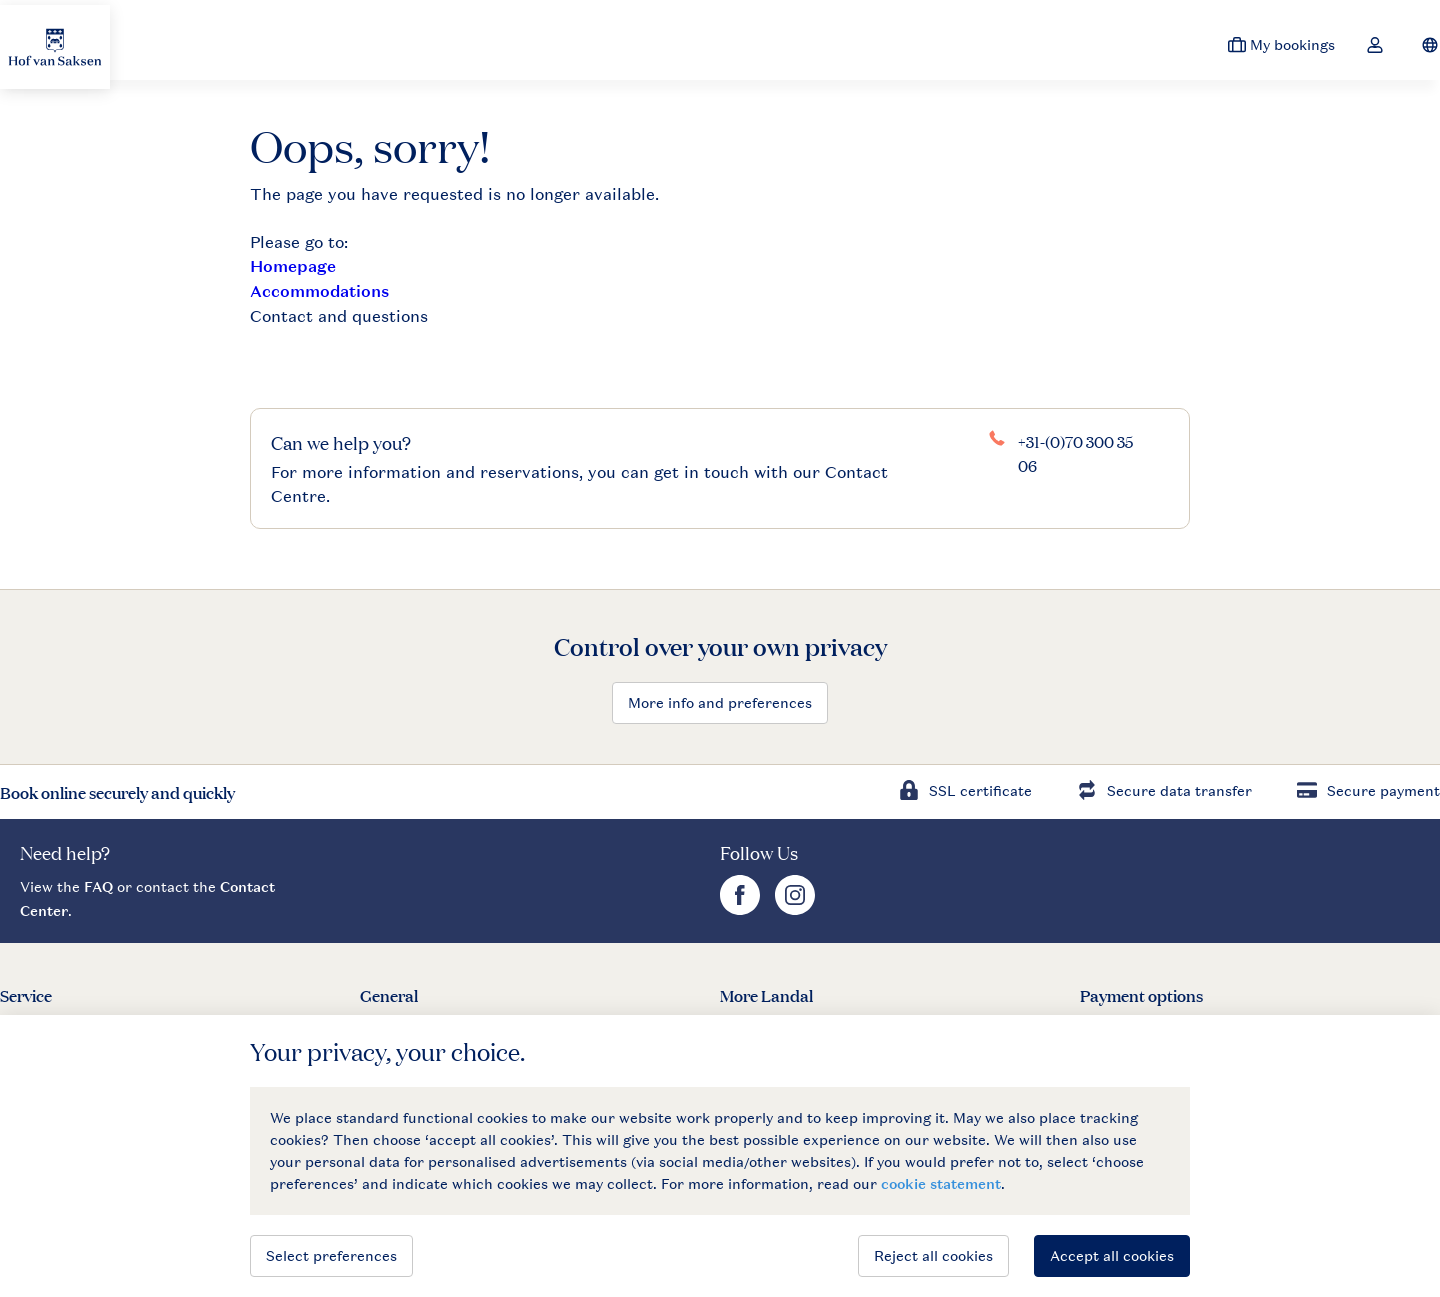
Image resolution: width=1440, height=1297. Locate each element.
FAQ (98, 886)
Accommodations (319, 291)
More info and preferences (720, 702)
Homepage (293, 266)
